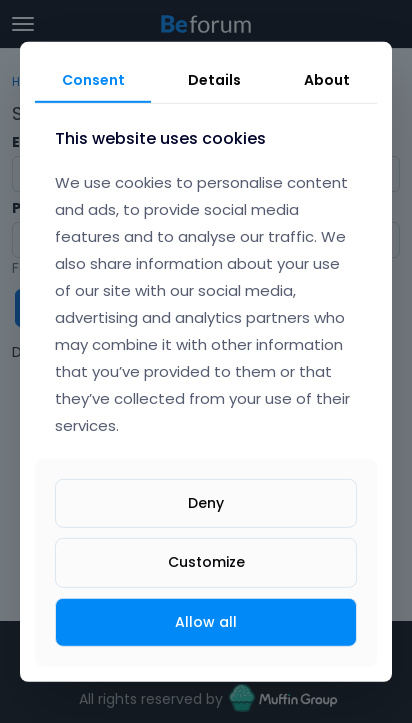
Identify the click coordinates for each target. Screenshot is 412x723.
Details (214, 79)
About (327, 79)
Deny (206, 503)
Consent (93, 79)
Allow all (206, 621)
